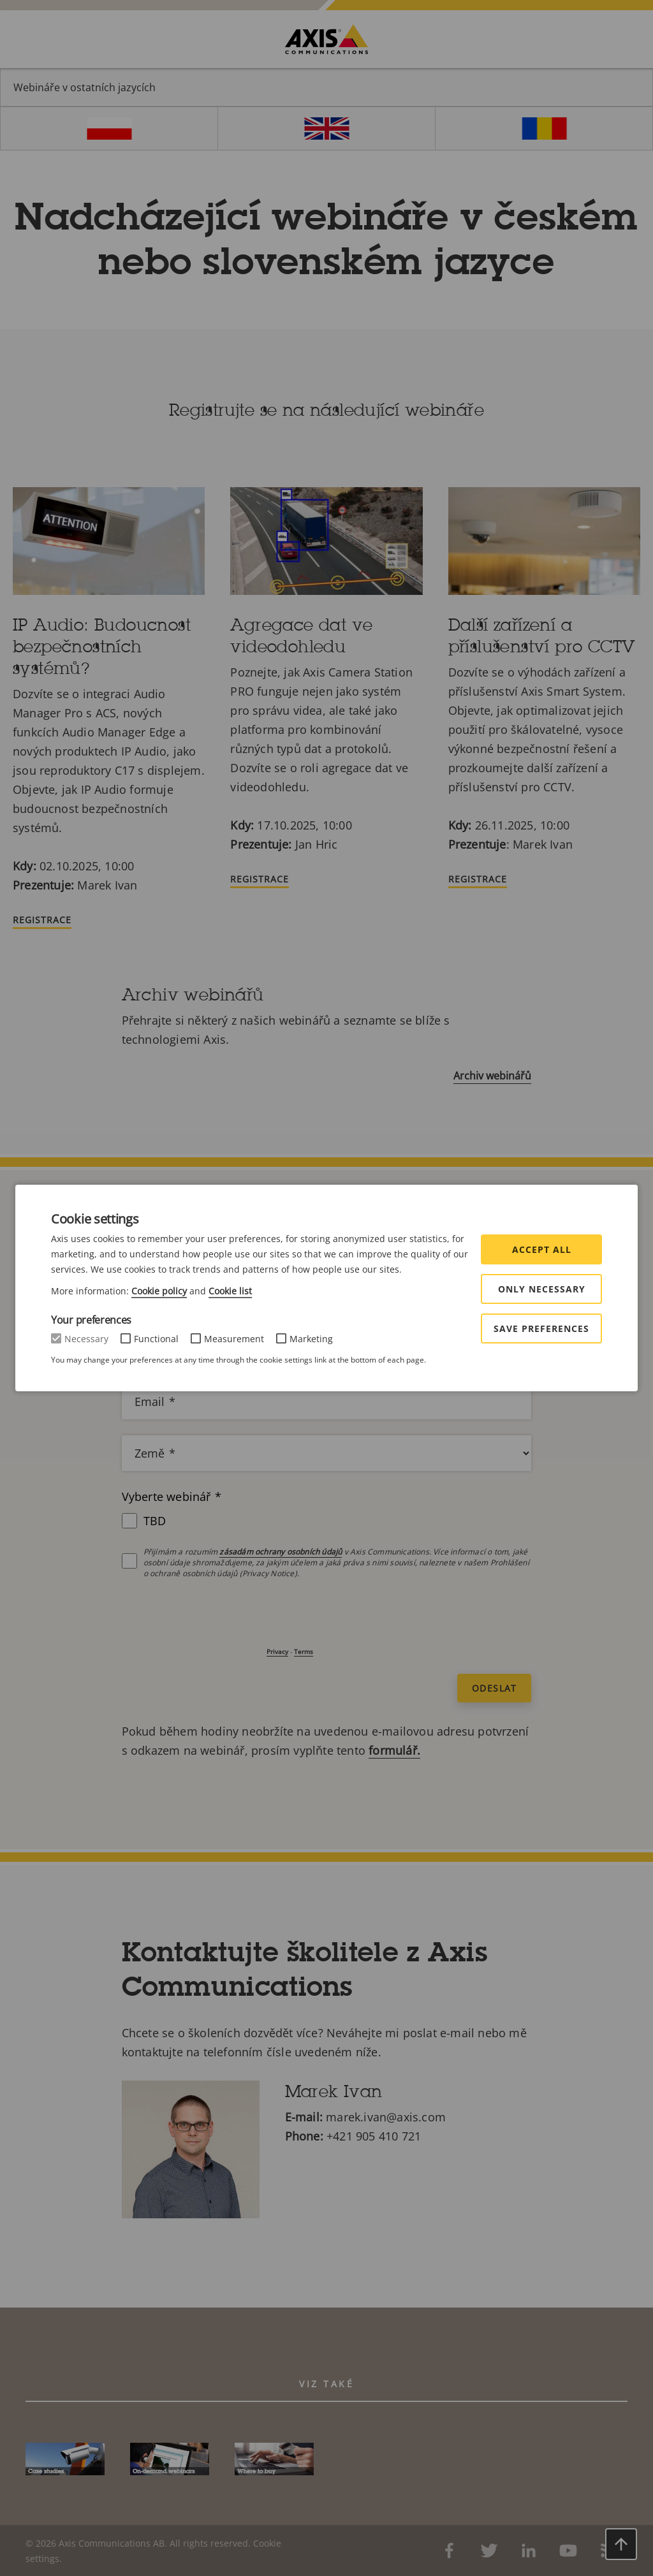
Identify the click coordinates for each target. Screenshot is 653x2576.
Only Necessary (541, 1289)
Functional (156, 1339)
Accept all (541, 1249)
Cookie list (230, 1291)
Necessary (86, 1339)
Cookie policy (159, 1291)
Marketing (311, 1339)
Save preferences (541, 1328)
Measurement (234, 1339)
